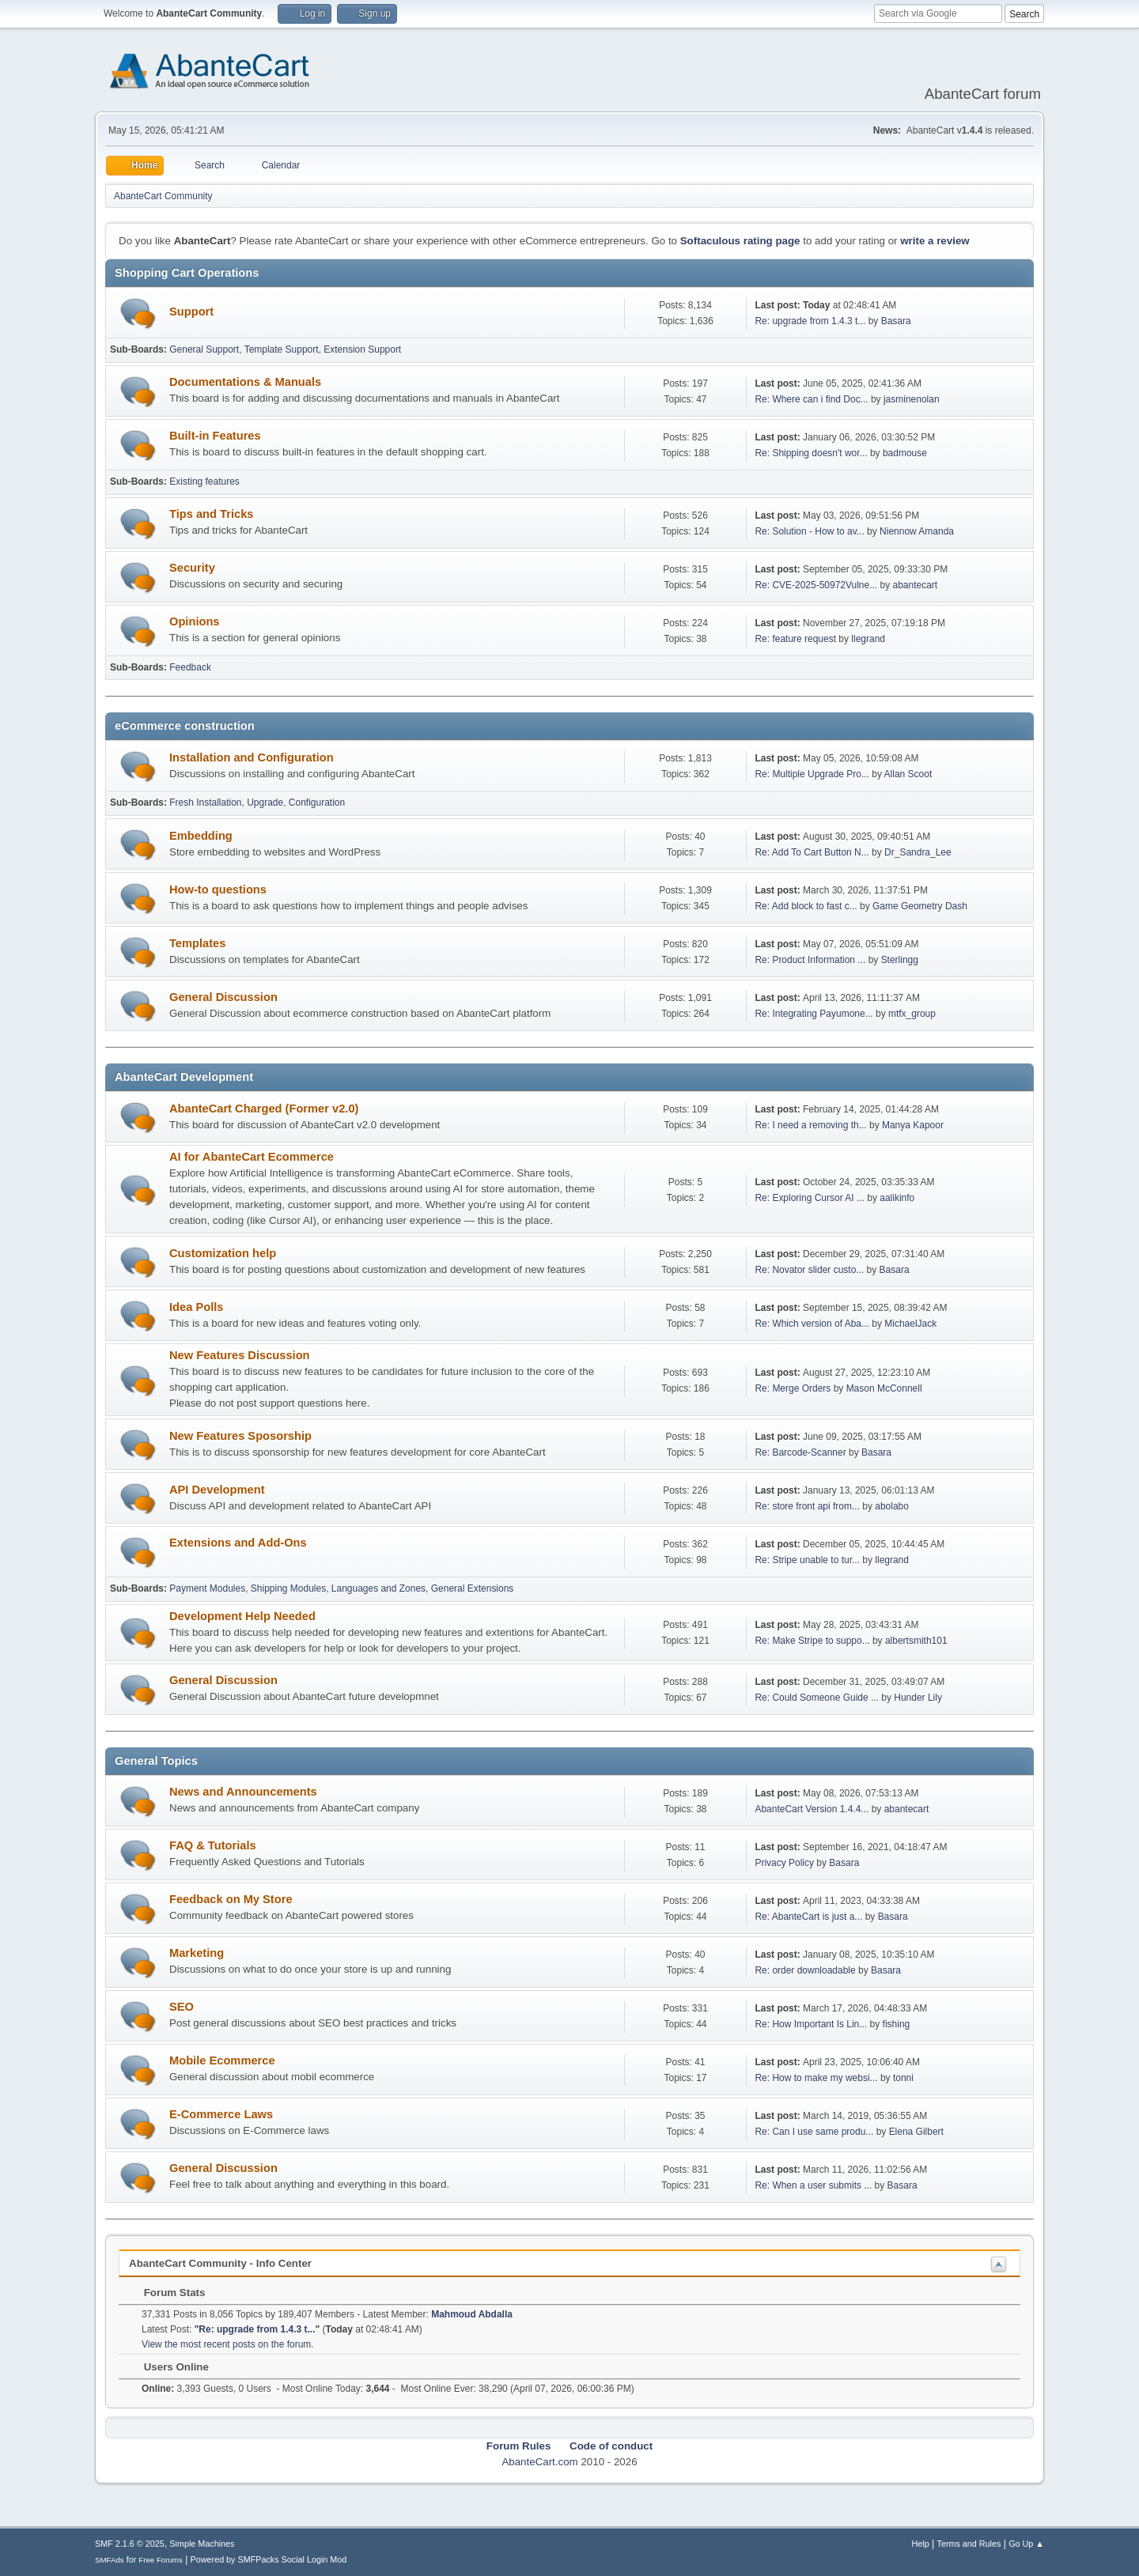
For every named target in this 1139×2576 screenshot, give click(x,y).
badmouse (905, 453)
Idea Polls (196, 1307)
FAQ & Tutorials (212, 1845)
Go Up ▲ (1026, 2543)
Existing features (204, 481)
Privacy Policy (784, 1862)
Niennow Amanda (917, 531)
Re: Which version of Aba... (812, 1323)
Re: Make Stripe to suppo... (812, 1640)
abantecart (915, 585)
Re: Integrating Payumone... (813, 1013)
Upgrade (265, 802)
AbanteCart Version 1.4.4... (811, 1809)
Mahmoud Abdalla (472, 2314)
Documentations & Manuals (245, 382)
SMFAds (109, 2559)
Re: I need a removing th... (810, 1125)
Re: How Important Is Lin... (811, 2024)
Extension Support (362, 349)
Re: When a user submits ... (813, 2185)
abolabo (892, 1506)
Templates (197, 943)
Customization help (222, 1253)
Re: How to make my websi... (816, 2077)
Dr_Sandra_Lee (918, 852)
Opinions (194, 621)
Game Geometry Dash (919, 906)
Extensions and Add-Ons (238, 1542)
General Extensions (472, 1588)
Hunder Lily (918, 1697)
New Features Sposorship (240, 1436)
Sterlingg (899, 959)
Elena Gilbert (916, 2131)
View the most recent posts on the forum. (228, 2344)
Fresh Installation (205, 802)
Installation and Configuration (251, 757)
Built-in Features (215, 435)
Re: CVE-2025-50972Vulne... (816, 585)
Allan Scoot (908, 774)
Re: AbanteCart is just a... (808, 1916)
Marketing (196, 1953)
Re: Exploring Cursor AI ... (810, 1197)
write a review (934, 241)
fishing (896, 2024)
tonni (903, 2077)
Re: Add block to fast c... (806, 906)
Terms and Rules (969, 2543)
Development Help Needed (242, 1616)
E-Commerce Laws (221, 2114)
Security (192, 567)
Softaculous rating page (740, 241)
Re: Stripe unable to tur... (807, 1560)
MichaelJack (910, 1323)
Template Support (281, 349)
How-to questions (218, 889)
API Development (217, 1489)
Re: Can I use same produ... (814, 2131)
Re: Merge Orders (793, 1388)
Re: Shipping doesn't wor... (811, 453)
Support (191, 311)
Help (920, 2543)
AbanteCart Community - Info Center (220, 2263)
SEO (181, 2006)
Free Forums (160, 2559)
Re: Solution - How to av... (809, 531)
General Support (204, 349)
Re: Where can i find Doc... (811, 399)
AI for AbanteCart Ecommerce (251, 1156)
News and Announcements (243, 1791)
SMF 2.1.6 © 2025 (130, 2543)
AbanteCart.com (539, 2462)
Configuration (317, 802)
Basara (896, 321)
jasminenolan (912, 399)
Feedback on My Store (231, 1899)
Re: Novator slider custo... (809, 1269)
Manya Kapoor (913, 1125)
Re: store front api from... (807, 1506)
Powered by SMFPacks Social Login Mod (269, 2559)
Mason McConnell (884, 1388)
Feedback (190, 667)
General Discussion (223, 997)
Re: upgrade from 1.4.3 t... (810, 321)
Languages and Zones (378, 1588)
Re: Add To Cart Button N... (811, 852)
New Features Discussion (239, 1355)
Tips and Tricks (211, 514)
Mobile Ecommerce (222, 2060)
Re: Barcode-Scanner (800, 1452)
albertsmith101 (916, 1640)
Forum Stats (166, 2292)
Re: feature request (795, 638)
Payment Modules (207, 1588)
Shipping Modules (288, 1588)
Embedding (201, 835)
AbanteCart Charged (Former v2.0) (263, 1108)
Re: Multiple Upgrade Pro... (812, 774)
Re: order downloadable (806, 1970)
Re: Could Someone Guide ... (817, 1697)
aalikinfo (897, 1197)
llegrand (868, 638)
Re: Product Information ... (810, 959)
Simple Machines (201, 2543)
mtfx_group (912, 1013)
